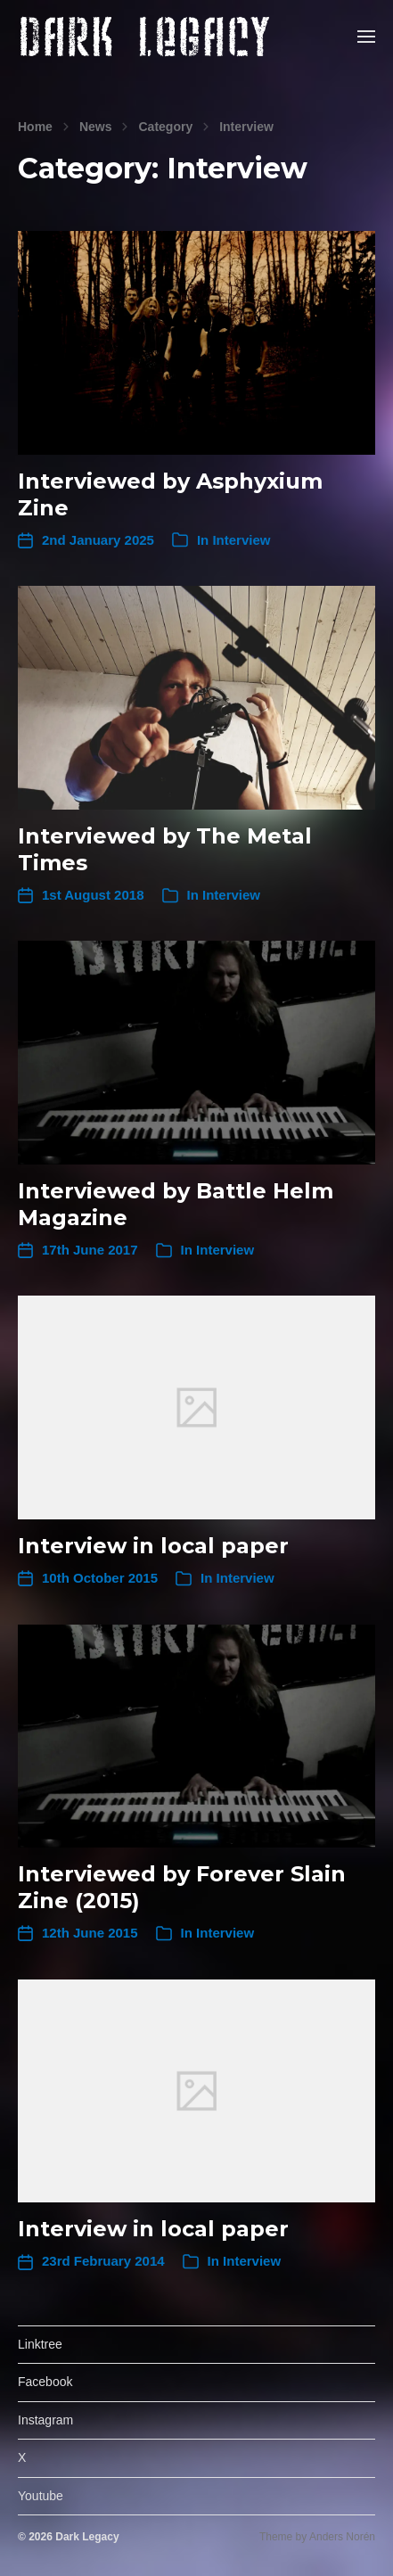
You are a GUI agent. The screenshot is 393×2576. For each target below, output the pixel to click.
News (95, 126)
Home (35, 126)
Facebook (45, 2381)
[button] (367, 35)
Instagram (45, 2420)
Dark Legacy (87, 2537)
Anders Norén (342, 2537)
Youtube (40, 2496)
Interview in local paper (153, 1546)
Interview (246, 126)
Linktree (40, 2344)
